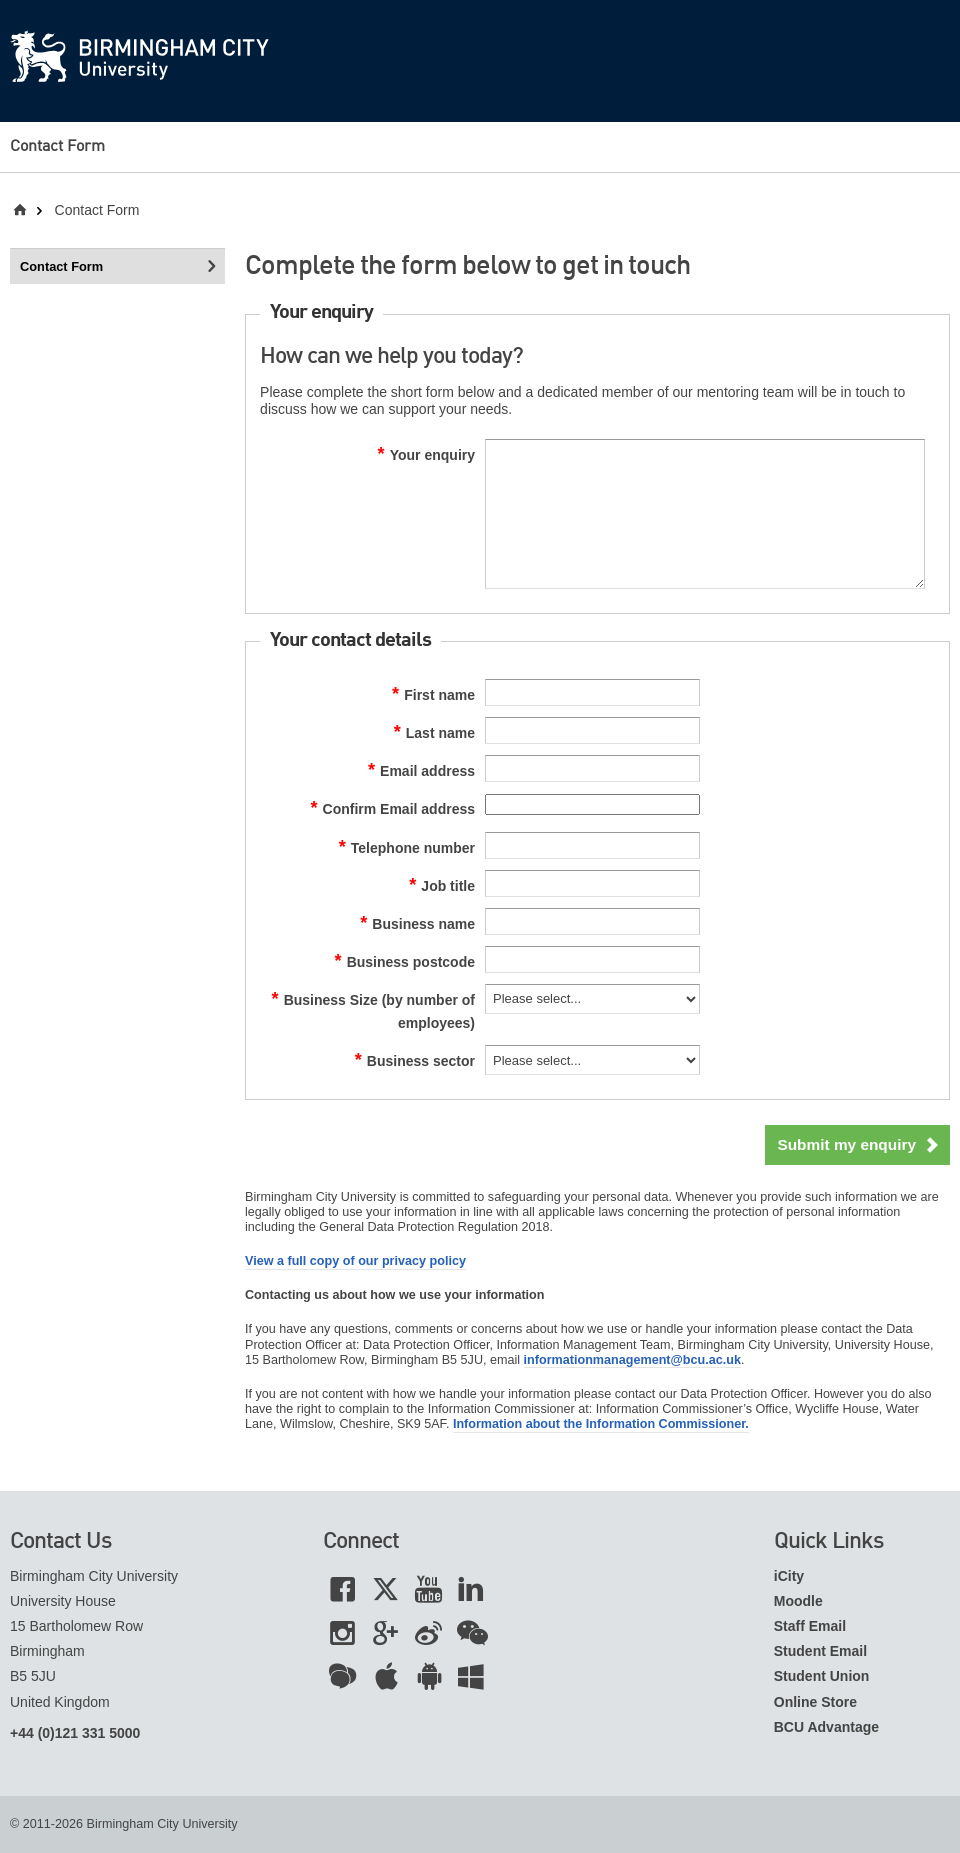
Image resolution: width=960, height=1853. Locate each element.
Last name (434, 733)
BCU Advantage (826, 1727)
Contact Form (57, 147)
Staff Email (810, 1626)
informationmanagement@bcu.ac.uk (632, 1360)
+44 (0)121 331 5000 (75, 1733)
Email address (421, 771)
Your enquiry (426, 455)
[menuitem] (76, 147)
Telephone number (407, 848)
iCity (789, 1576)
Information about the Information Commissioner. (601, 1424)
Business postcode (405, 962)
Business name (417, 924)
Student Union (822, 1676)
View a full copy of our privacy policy (355, 1261)
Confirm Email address (392, 809)
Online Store (815, 1702)
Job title (442, 886)
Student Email (820, 1651)
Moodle (798, 1601)
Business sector (415, 1061)
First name (433, 695)
